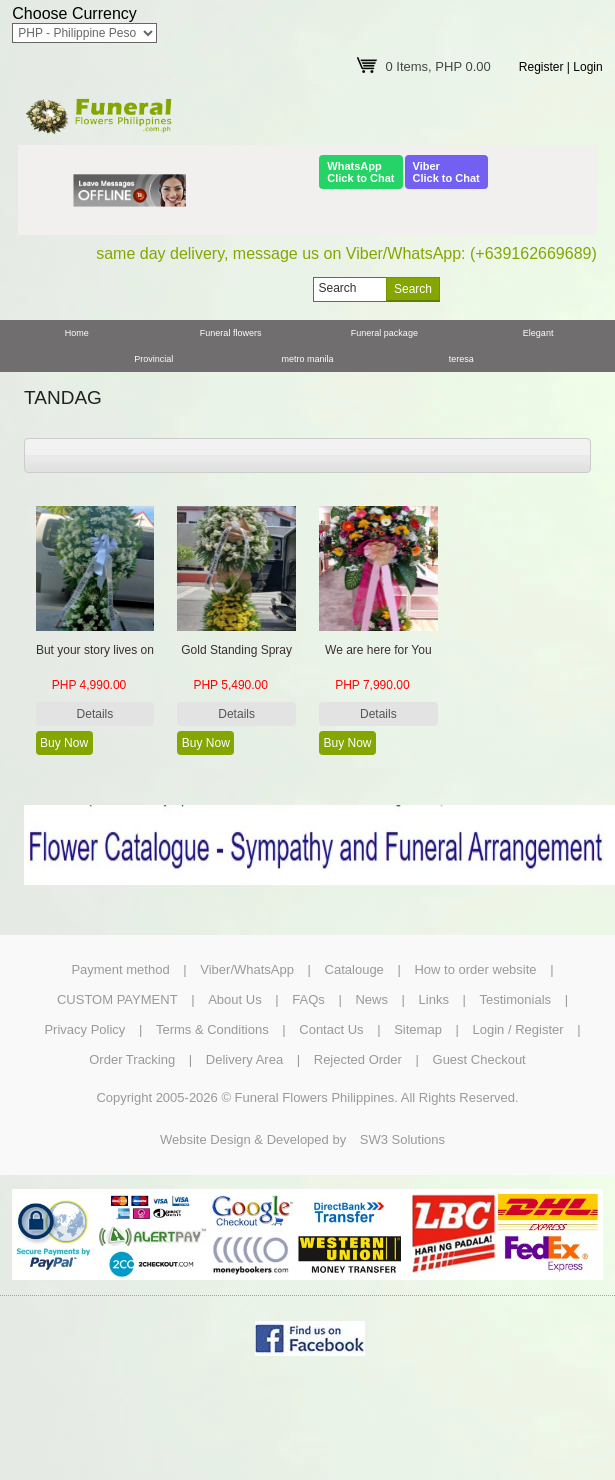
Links (434, 999)
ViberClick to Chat (446, 172)
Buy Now (64, 743)
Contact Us (331, 1029)
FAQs (308, 999)
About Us (234, 999)
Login (587, 67)
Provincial (153, 359)
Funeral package (384, 333)
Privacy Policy (84, 1029)
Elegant (538, 333)
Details (95, 714)
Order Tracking (132, 1059)
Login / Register (518, 1029)
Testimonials (516, 999)
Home (77, 333)
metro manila (307, 359)
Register (541, 67)
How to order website (475, 969)
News (371, 999)
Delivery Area (244, 1059)
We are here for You (378, 650)
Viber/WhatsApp (247, 969)
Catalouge (354, 969)
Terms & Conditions (212, 1029)
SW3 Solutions (402, 1139)
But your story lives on (95, 650)
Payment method (120, 969)
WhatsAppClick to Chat (360, 172)
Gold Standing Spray (236, 650)
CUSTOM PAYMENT (117, 999)
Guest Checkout (479, 1059)
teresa (461, 359)
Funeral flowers (231, 333)
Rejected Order (358, 1059)
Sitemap (418, 1029)
